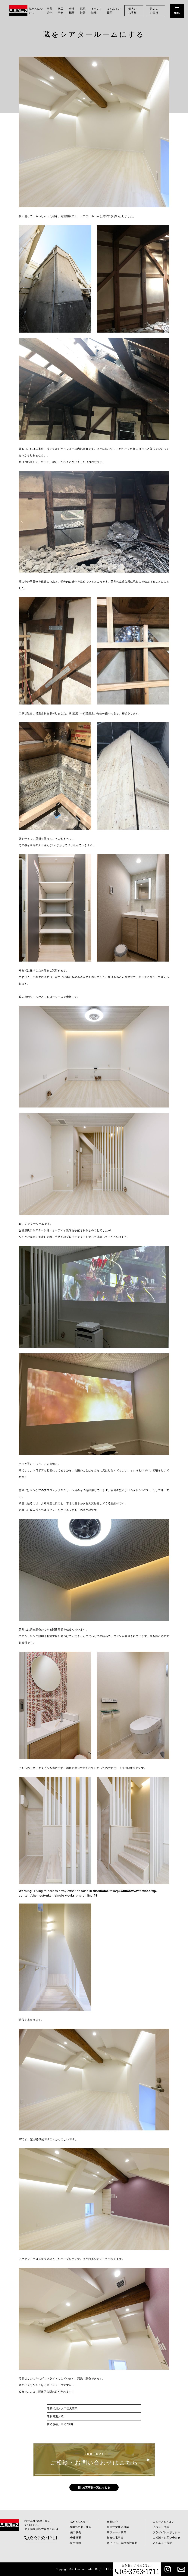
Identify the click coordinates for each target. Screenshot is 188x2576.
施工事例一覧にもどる (96, 2487)
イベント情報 (96, 10)
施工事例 (60, 10)
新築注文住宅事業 (118, 2527)
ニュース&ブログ (163, 2521)
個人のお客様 (132, 10)
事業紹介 (49, 10)
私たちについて (36, 10)
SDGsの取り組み (81, 2527)
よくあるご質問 (114, 10)
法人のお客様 (154, 10)
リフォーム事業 (116, 2532)
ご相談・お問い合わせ (166, 2537)
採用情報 (83, 10)
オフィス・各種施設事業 (122, 2542)
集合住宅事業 (115, 2537)
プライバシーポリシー (166, 2532)
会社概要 (72, 10)
